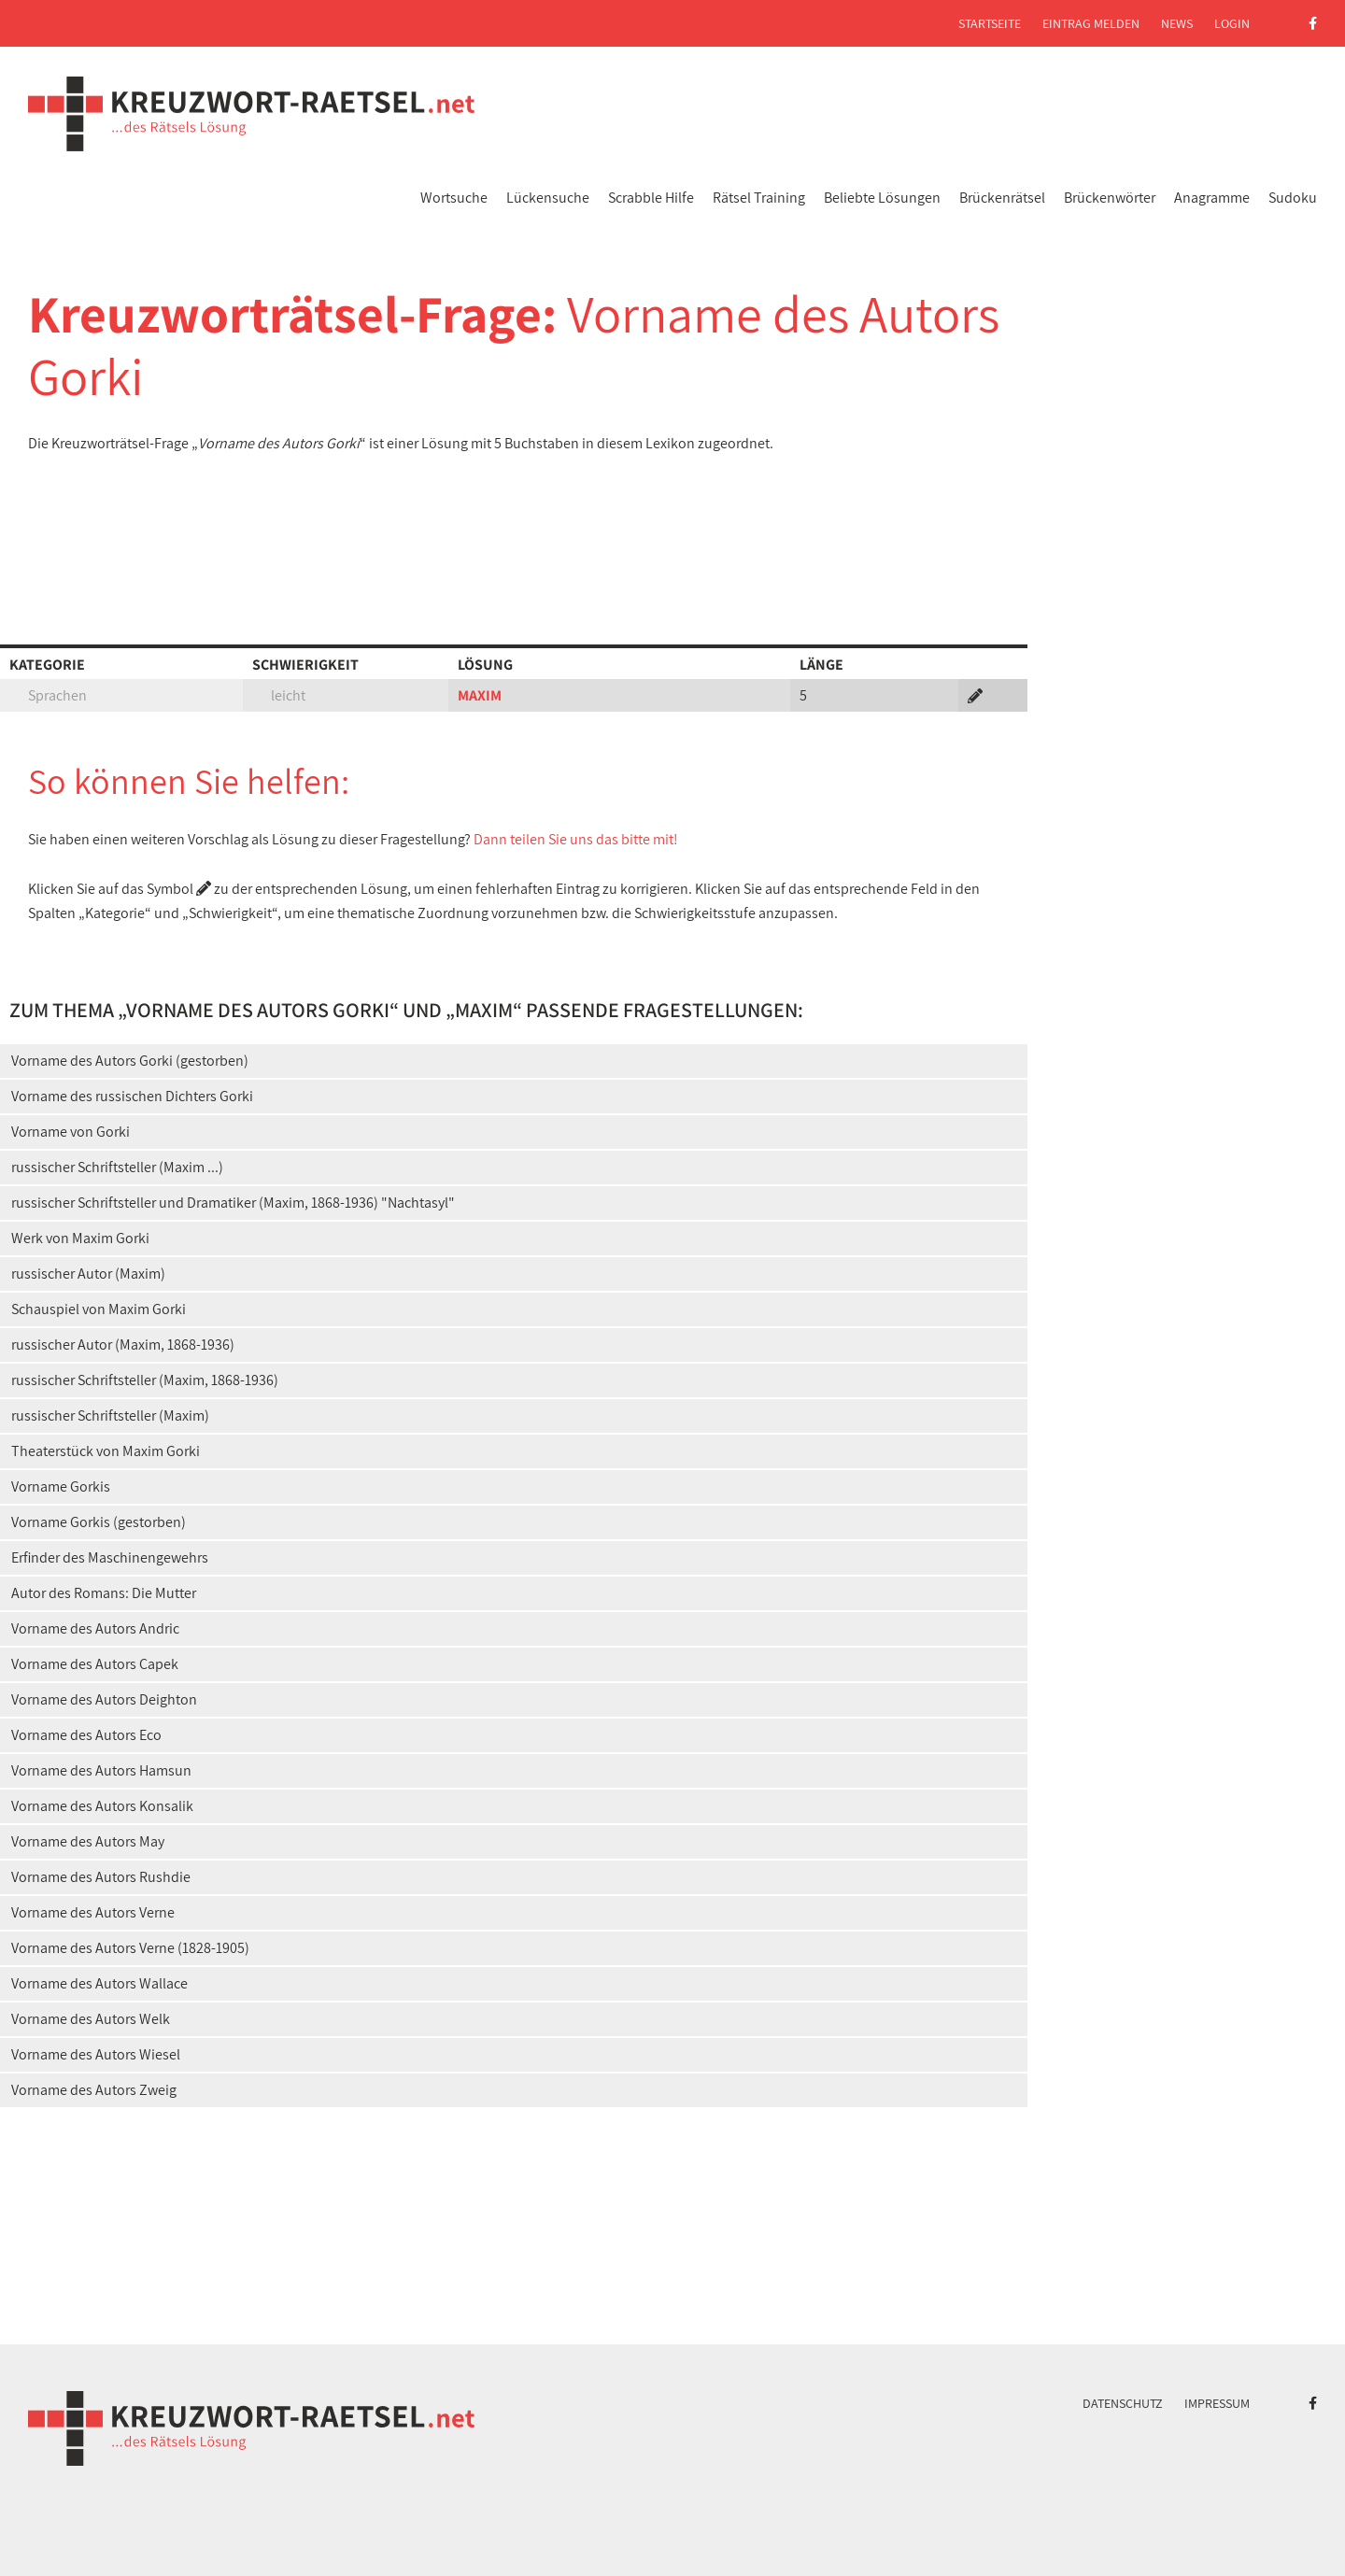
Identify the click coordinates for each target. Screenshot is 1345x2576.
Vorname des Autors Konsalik (102, 1806)
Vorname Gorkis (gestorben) (98, 1522)
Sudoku (1292, 197)
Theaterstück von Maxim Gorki (105, 1451)
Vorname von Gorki (70, 1131)
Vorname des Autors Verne (93, 1912)
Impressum (1217, 2403)
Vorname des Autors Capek (94, 1664)
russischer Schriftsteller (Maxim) (110, 1415)
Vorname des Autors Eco (86, 1735)
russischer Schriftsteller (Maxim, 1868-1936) (144, 1380)
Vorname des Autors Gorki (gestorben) (129, 1060)
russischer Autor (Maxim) (88, 1273)
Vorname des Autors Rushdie (101, 1877)
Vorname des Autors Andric (95, 1628)
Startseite (989, 23)
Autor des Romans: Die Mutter (103, 1593)
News (1177, 23)
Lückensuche (547, 197)
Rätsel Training (759, 197)
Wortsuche (454, 197)
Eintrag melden (1091, 23)
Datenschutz (1123, 2403)
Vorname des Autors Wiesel (95, 2054)
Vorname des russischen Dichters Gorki (132, 1096)
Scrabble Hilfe (651, 197)
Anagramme (1212, 197)
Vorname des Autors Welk (90, 2019)
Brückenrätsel (1002, 197)
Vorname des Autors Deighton (104, 1699)
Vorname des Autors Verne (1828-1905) (130, 1948)
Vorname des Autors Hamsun (101, 1770)
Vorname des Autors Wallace (99, 1983)
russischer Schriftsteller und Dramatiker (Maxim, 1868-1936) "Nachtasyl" (233, 1202)
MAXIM (480, 695)
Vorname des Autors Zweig (94, 2090)
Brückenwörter (1109, 197)
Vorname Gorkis (60, 1486)
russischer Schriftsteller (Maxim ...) (117, 1167)
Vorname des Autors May (87, 1841)
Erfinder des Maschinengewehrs (109, 1557)
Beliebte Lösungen (882, 197)
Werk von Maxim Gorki (80, 1238)
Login (1232, 23)
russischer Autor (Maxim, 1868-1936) (122, 1344)
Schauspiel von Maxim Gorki (98, 1309)
